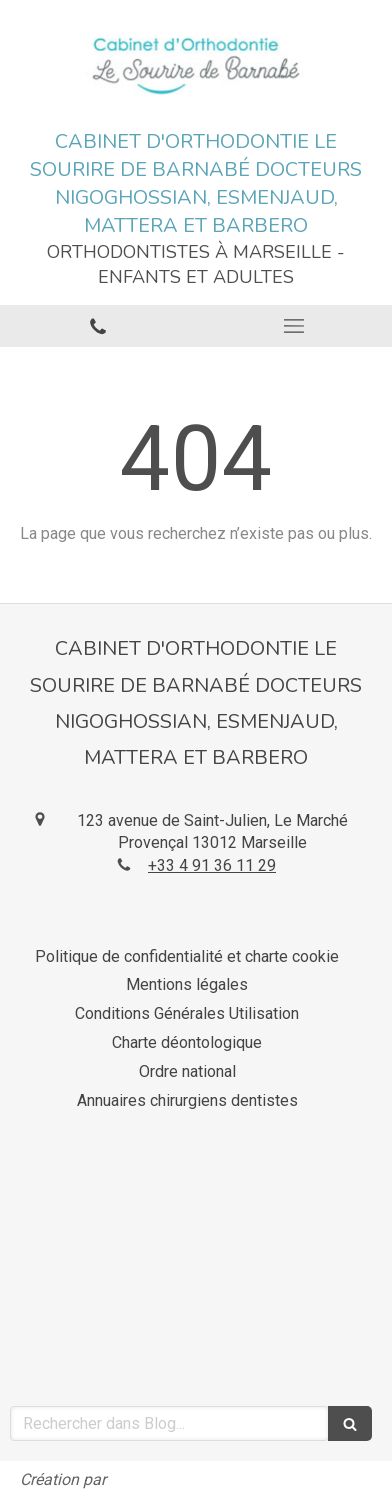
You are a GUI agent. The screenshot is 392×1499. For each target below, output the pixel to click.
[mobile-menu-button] (294, 326)
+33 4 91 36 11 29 (212, 865)
